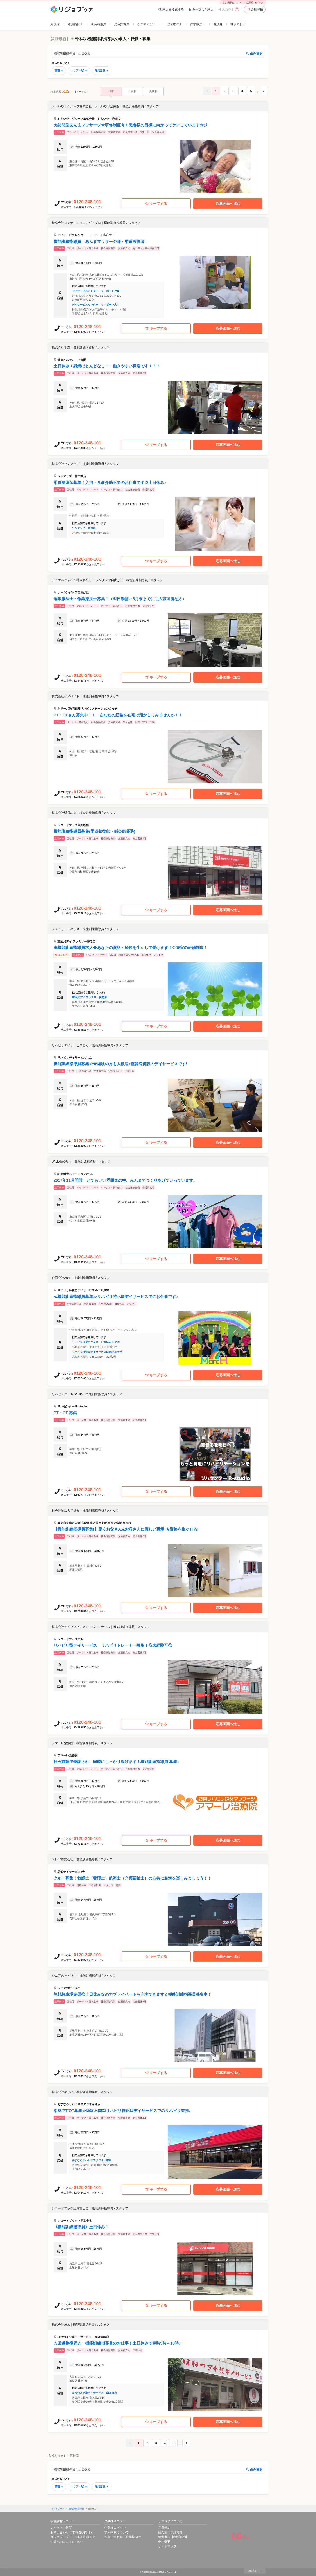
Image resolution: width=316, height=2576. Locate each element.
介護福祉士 (75, 24)
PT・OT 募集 (65, 1413)
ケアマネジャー (148, 24)
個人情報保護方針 (170, 2532)
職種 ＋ (59, 70)
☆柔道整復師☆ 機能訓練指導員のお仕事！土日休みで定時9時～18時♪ (117, 2343)
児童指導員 (121, 24)
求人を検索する (171, 9)
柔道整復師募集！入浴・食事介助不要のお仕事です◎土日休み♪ (110, 482)
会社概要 (164, 2541)
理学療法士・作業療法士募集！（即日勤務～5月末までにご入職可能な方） (120, 599)
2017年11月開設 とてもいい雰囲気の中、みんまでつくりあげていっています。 (125, 1180)
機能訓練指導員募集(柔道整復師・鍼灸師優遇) (94, 831)
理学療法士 (174, 24)
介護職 (55, 24)
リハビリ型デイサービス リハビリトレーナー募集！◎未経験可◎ (113, 1645)
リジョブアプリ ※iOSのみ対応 (72, 2537)
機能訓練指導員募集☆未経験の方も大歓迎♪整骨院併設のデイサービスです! (120, 1064)
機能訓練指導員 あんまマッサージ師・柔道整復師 (99, 241)
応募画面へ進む (228, 203)
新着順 (132, 91)
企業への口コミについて (67, 2541)
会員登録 (254, 9)
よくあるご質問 (61, 2527)
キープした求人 (201, 9)
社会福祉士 (238, 24)
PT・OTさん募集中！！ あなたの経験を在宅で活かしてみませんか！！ (118, 715)
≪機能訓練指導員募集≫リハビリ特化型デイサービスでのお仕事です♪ (116, 1296)
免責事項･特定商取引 (172, 2537)
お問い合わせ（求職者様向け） (71, 2532)
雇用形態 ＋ (102, 70)
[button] (158, 147)
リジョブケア (57, 2508)
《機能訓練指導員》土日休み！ (81, 2227)
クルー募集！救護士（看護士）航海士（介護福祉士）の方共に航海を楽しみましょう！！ (133, 1878)
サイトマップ (167, 2546)
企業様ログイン (254, 2)
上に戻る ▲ (254, 2570)
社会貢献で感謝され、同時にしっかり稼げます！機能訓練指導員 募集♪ (116, 1762)
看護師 (218, 24)
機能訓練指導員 (76, 2508)
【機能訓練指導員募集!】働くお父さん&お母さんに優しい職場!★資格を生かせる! (126, 1529)
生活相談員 (98, 24)
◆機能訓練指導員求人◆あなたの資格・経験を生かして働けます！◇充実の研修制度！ (131, 947)
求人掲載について (232, 2)
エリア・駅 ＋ (79, 70)
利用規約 (164, 2527)
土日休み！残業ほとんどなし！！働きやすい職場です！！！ (107, 366)
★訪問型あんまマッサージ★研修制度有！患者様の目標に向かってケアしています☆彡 (131, 125)
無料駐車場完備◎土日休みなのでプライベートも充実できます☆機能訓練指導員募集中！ (133, 1994)
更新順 (153, 91)
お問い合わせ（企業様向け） (124, 2537)
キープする (156, 204)
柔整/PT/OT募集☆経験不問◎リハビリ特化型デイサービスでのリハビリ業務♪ (122, 2111)
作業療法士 (197, 24)
